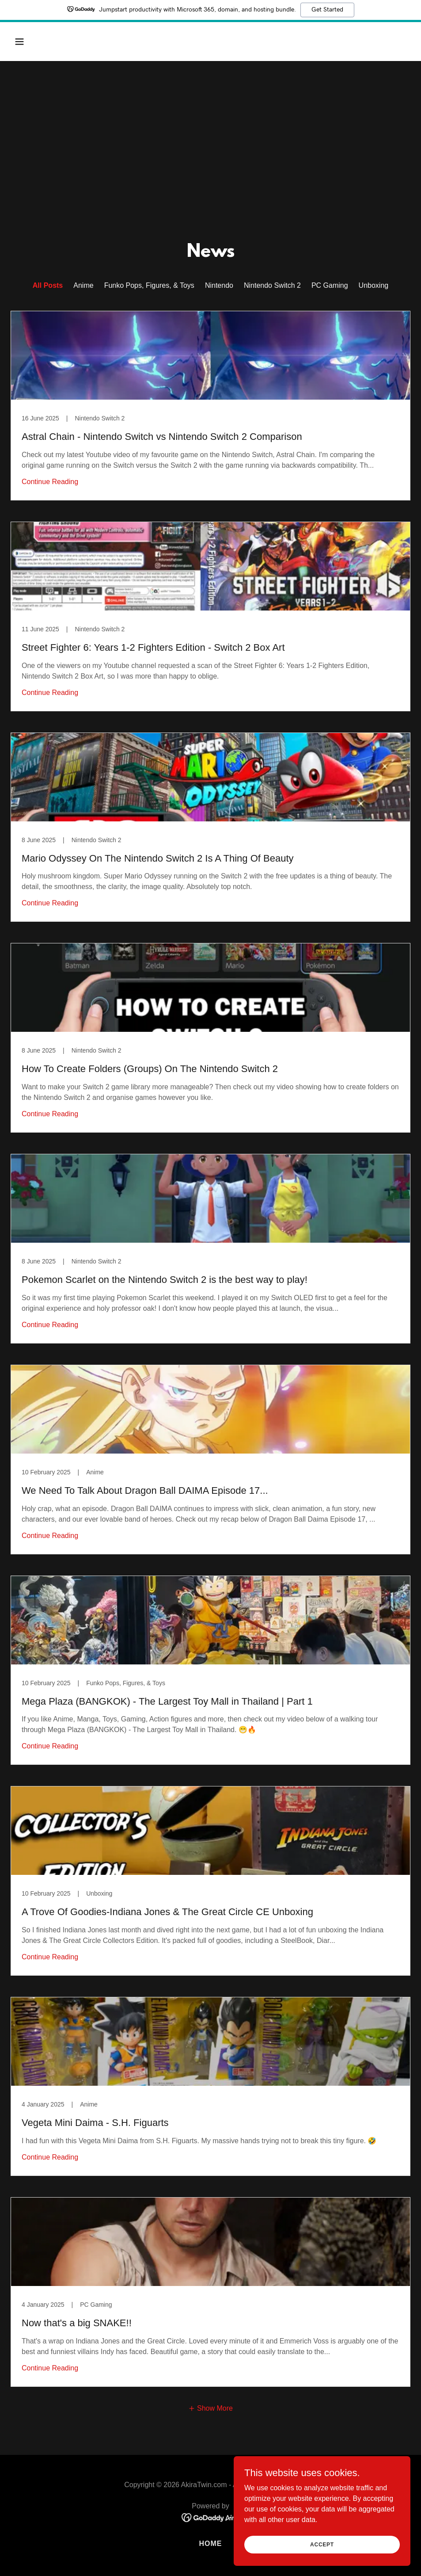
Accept (322, 2544)
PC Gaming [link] (329, 285)
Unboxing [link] (374, 285)
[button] (56, 41)
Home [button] (210, 2543)
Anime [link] (83, 285)
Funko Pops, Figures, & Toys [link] (149, 285)
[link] (210, 405)
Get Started (327, 10)
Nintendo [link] (219, 285)
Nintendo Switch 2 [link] (272, 285)
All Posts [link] (48, 285)
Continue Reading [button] (50, 481)
